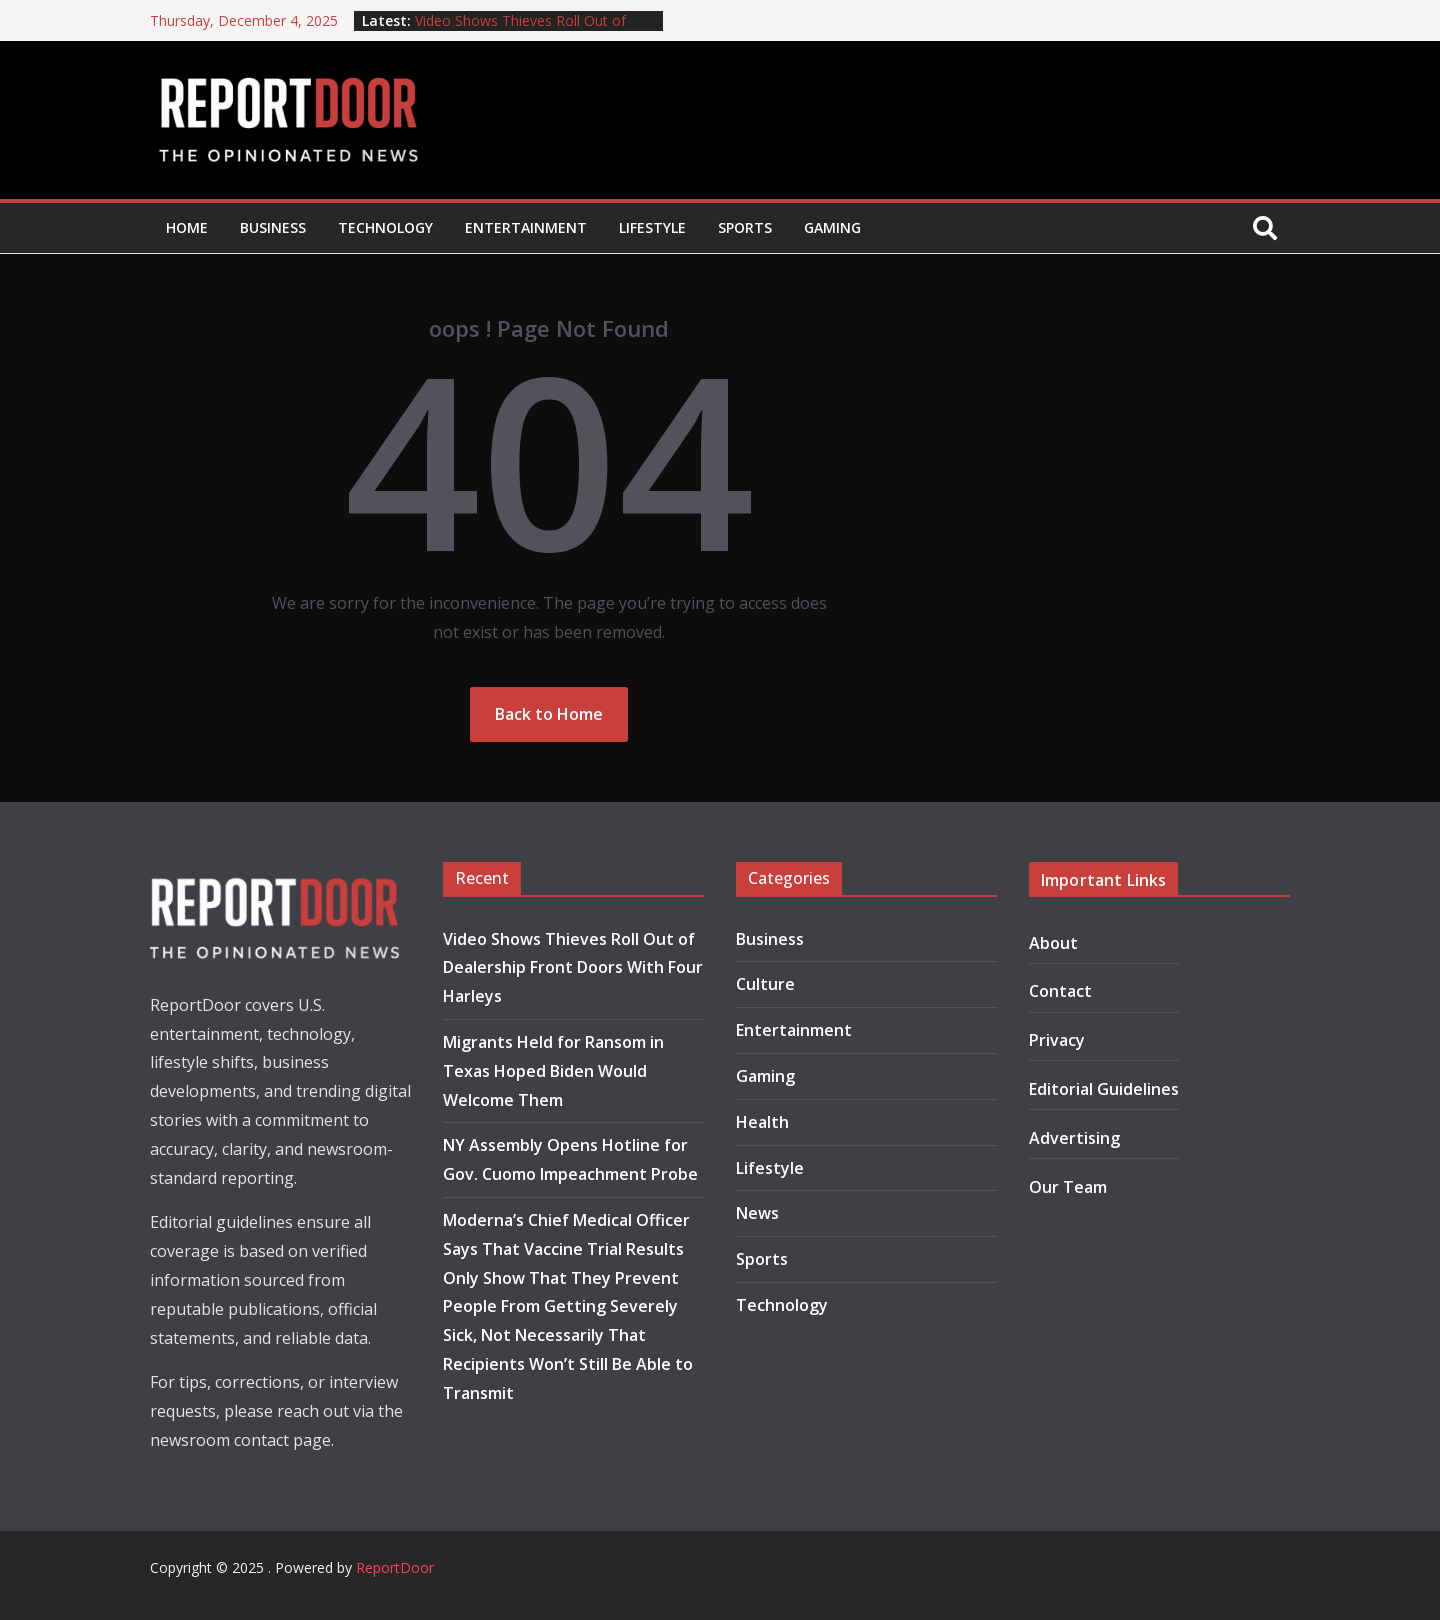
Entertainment (526, 227)
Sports (745, 227)
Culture (765, 984)
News (757, 1213)
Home (187, 227)
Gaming (832, 227)
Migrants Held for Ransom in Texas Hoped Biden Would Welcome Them (553, 1071)
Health (762, 1122)
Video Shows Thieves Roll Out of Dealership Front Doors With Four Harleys (573, 968)
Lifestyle (652, 227)
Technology (385, 227)
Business (273, 227)
